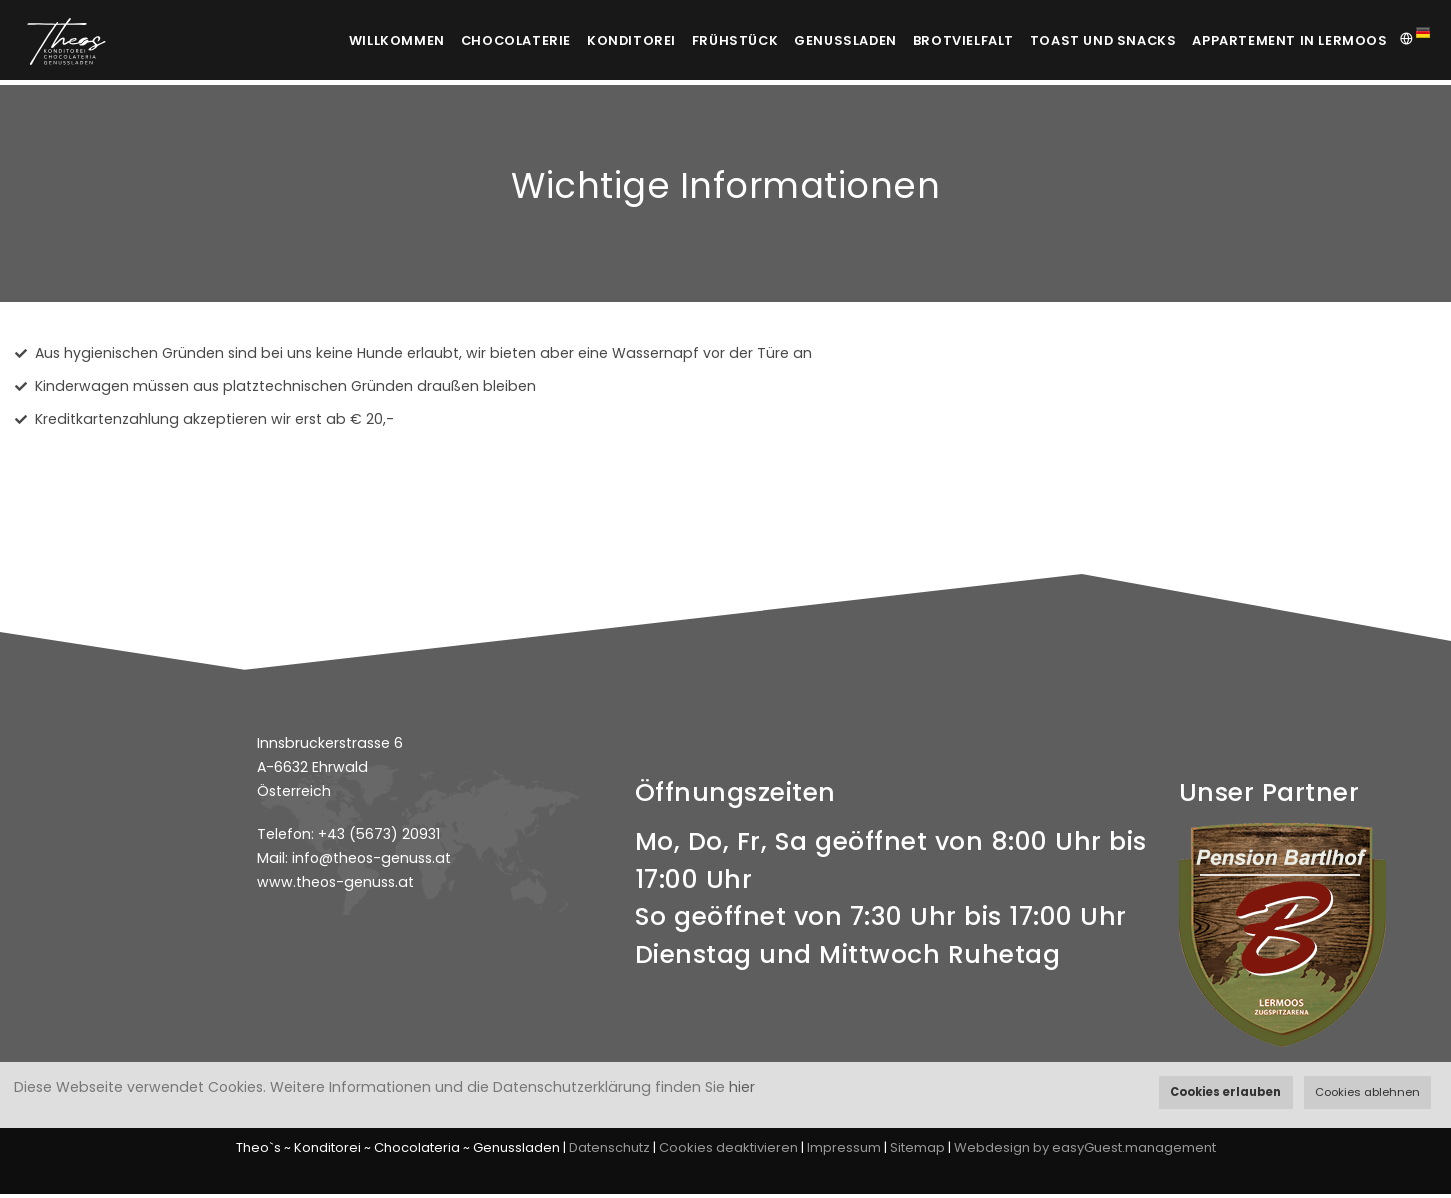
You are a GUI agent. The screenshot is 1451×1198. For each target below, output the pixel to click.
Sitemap (917, 1151)
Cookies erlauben (1225, 1092)
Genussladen (823, 40)
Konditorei (591, 40)
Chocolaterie (467, 40)
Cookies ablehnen (1367, 1092)
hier (742, 1087)
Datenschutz (609, 1151)
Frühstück (703, 40)
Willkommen (340, 40)
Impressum (844, 1151)
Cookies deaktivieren (728, 1151)
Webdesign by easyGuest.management (1085, 1151)
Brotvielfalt (951, 40)
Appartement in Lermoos (1290, 40)
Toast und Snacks (1099, 40)
